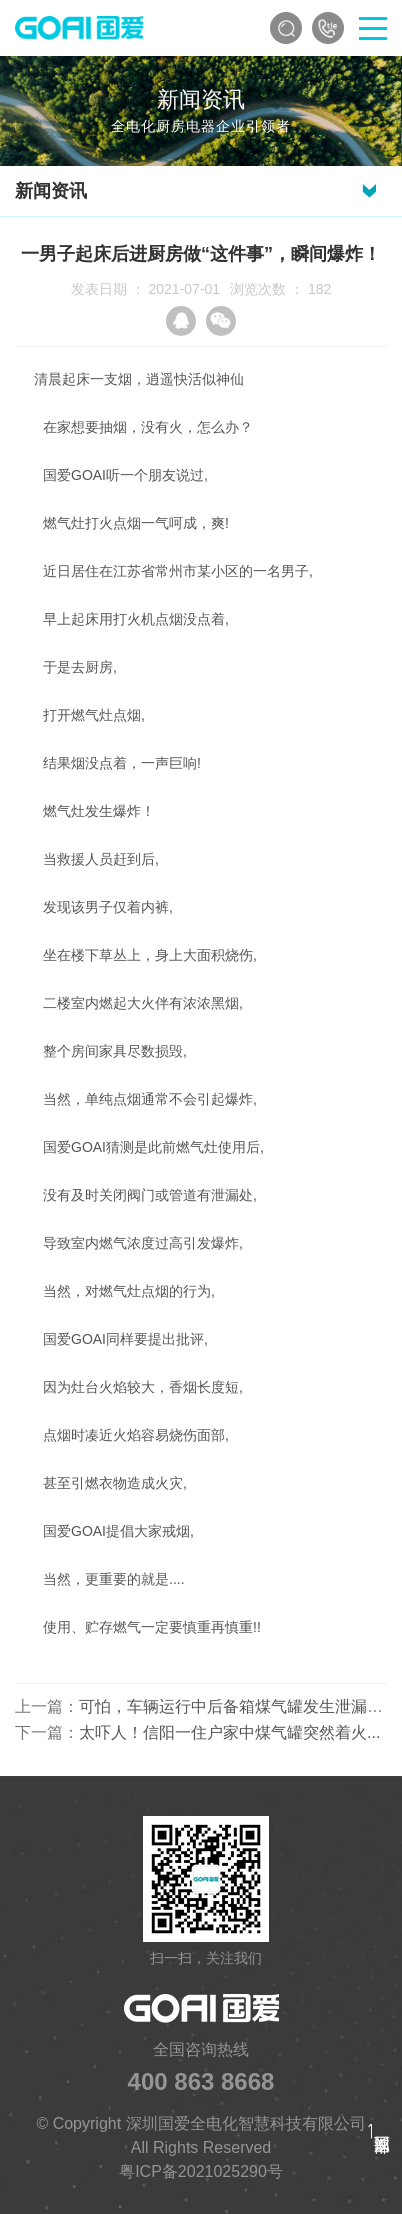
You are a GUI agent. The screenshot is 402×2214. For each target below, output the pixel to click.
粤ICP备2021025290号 (201, 2171)
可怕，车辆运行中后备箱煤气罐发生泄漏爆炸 (239, 1706)
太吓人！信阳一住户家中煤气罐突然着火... (229, 1732)
